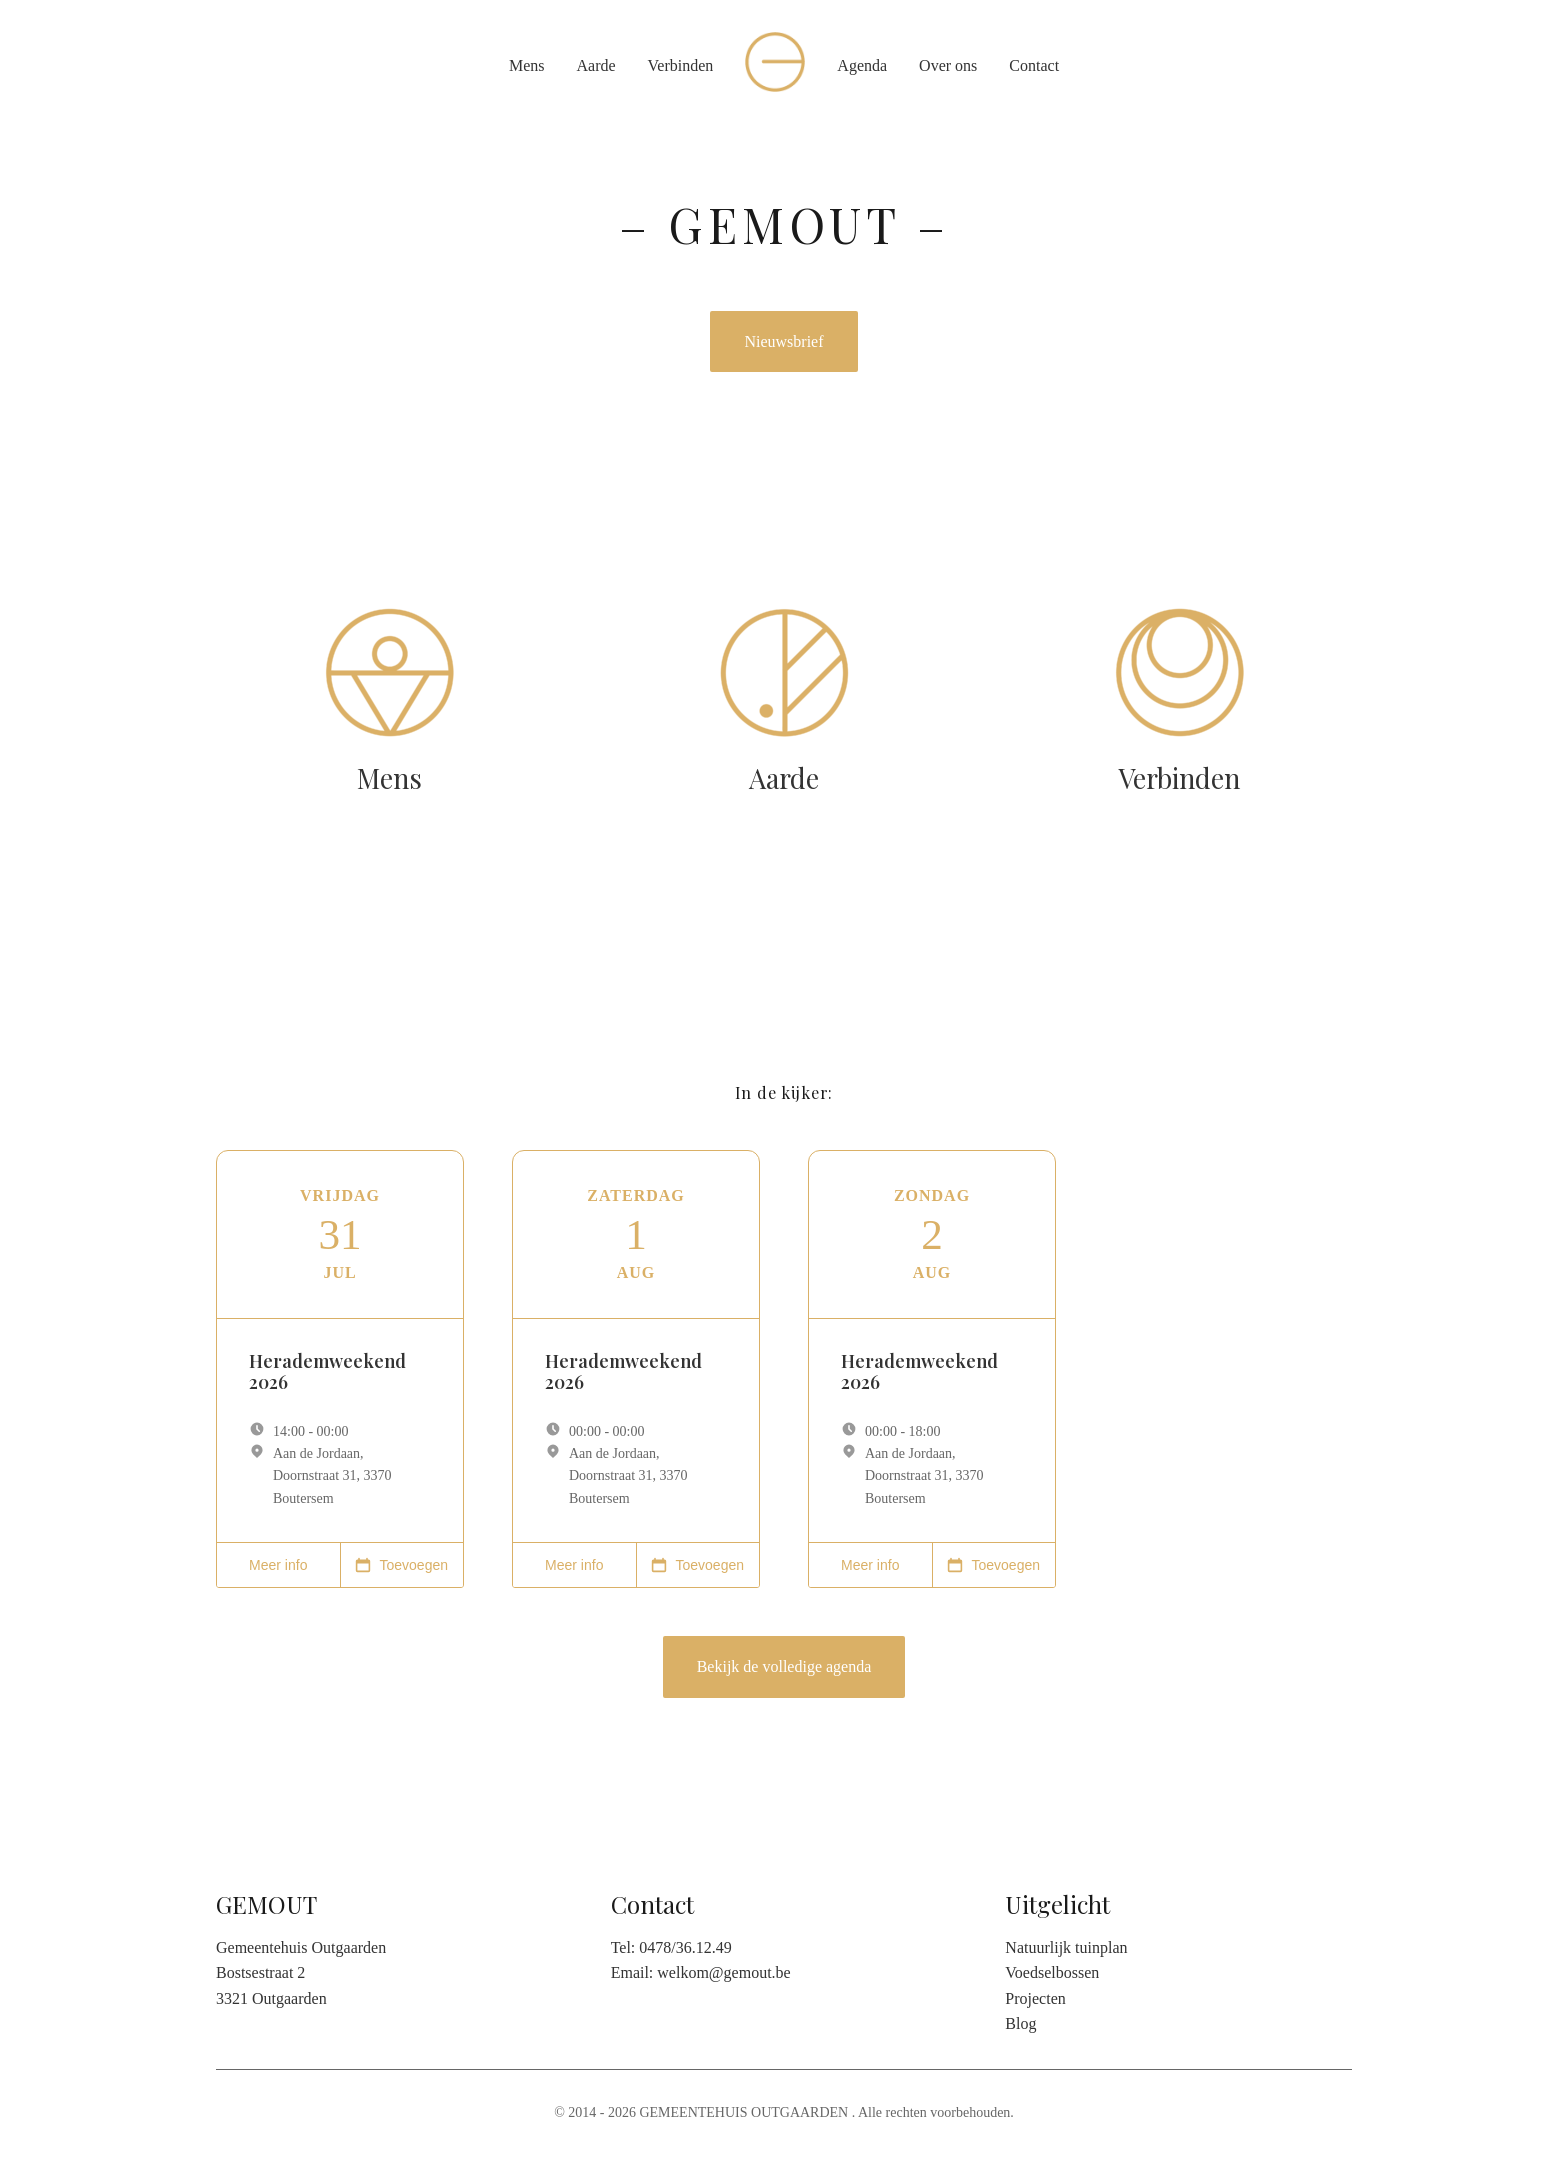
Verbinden (681, 65)
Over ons (948, 65)
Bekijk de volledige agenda (784, 1666)
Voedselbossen (1052, 1972)
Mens (527, 65)
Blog (1020, 2023)
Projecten (1035, 1998)
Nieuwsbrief (783, 341)
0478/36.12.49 (685, 1947)
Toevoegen (401, 1565)
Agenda (862, 65)
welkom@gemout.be (723, 1972)
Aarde (595, 65)
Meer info (278, 1565)
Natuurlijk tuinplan (1066, 1947)
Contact (1034, 65)
